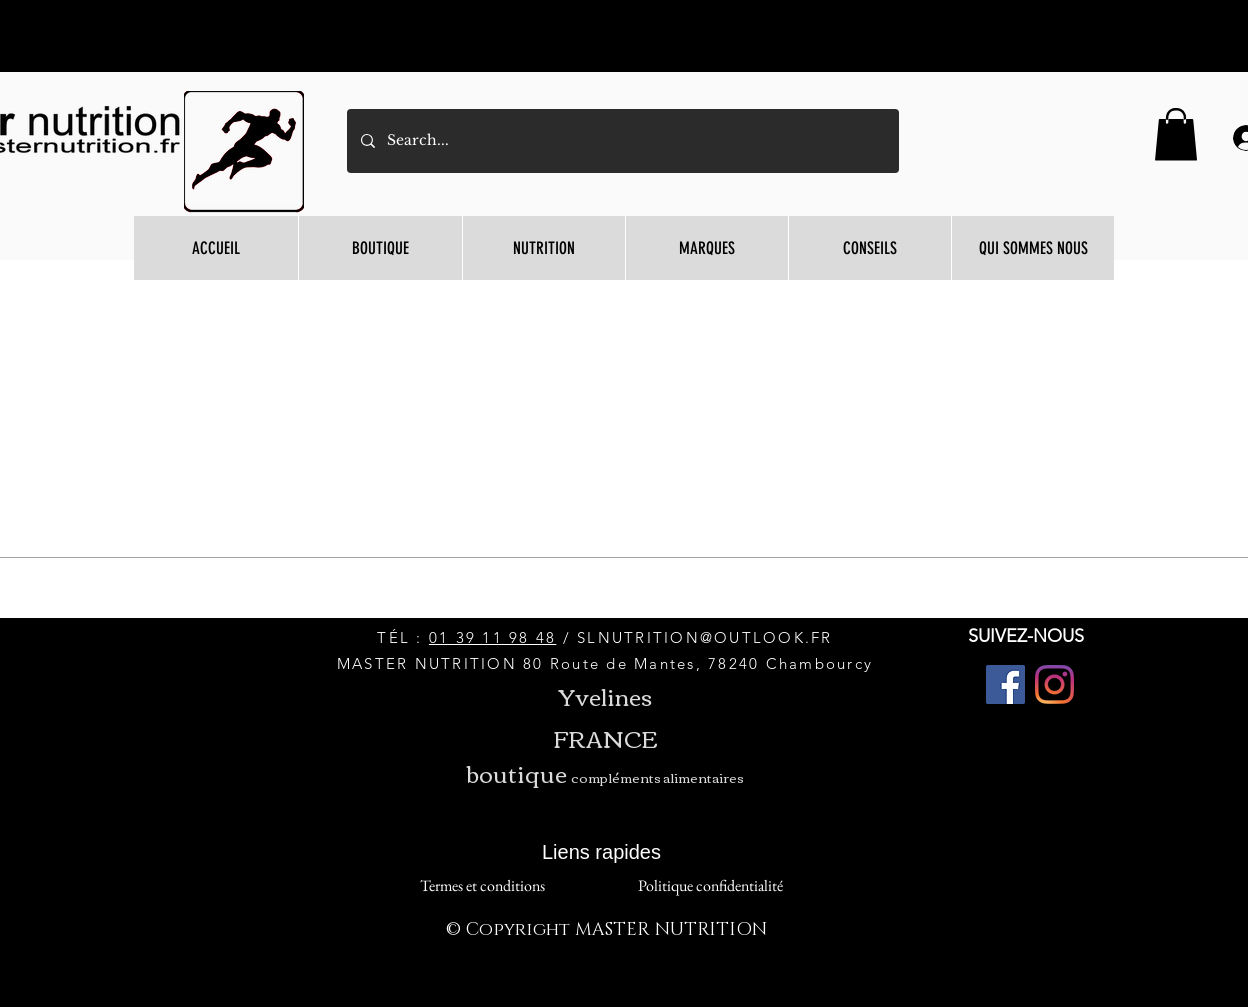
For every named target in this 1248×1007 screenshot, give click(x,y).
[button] (1176, 134)
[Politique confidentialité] (710, 886)
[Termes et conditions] (482, 886)
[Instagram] (1054, 684)
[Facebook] (1005, 684)
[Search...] (622, 141)
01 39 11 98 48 (493, 637)
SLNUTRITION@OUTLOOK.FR (705, 637)
